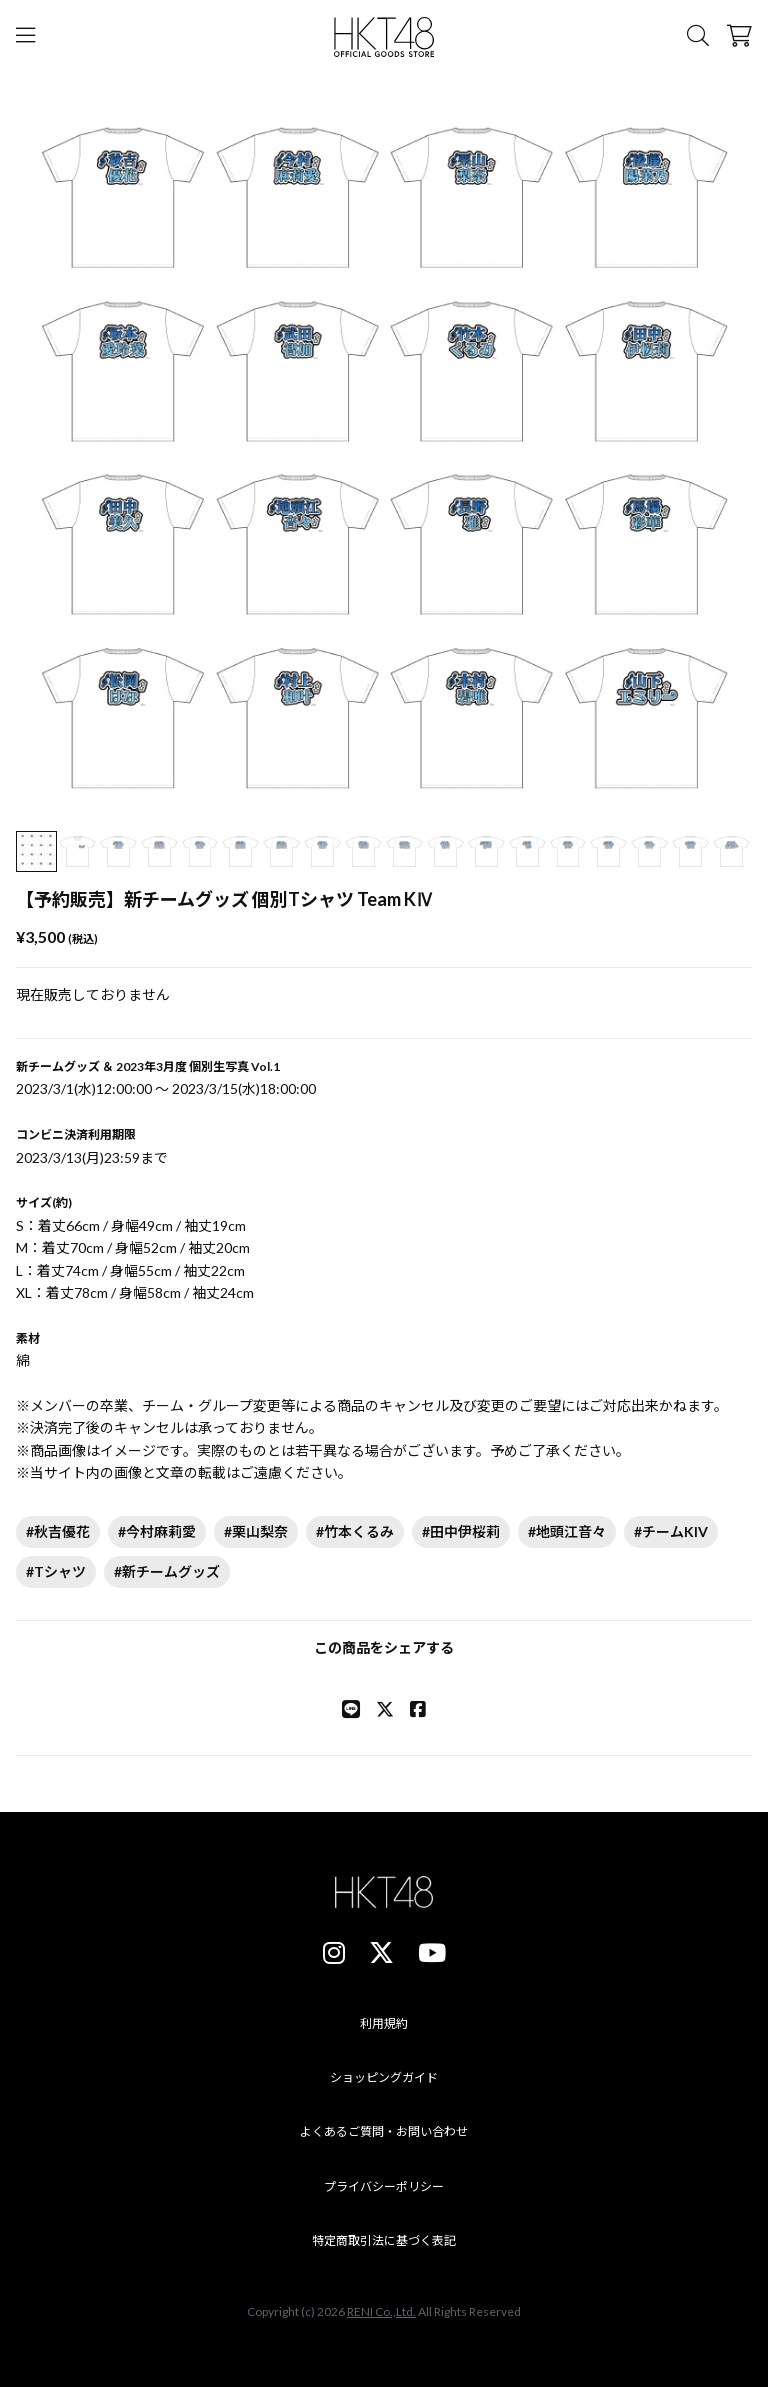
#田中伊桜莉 (461, 1531)
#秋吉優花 (58, 1531)
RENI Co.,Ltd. (381, 2311)
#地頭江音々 (567, 1531)
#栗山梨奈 (256, 1531)
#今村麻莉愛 (157, 1531)
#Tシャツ (56, 1571)
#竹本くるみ (355, 1531)
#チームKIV (671, 1531)
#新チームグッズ (167, 1571)
